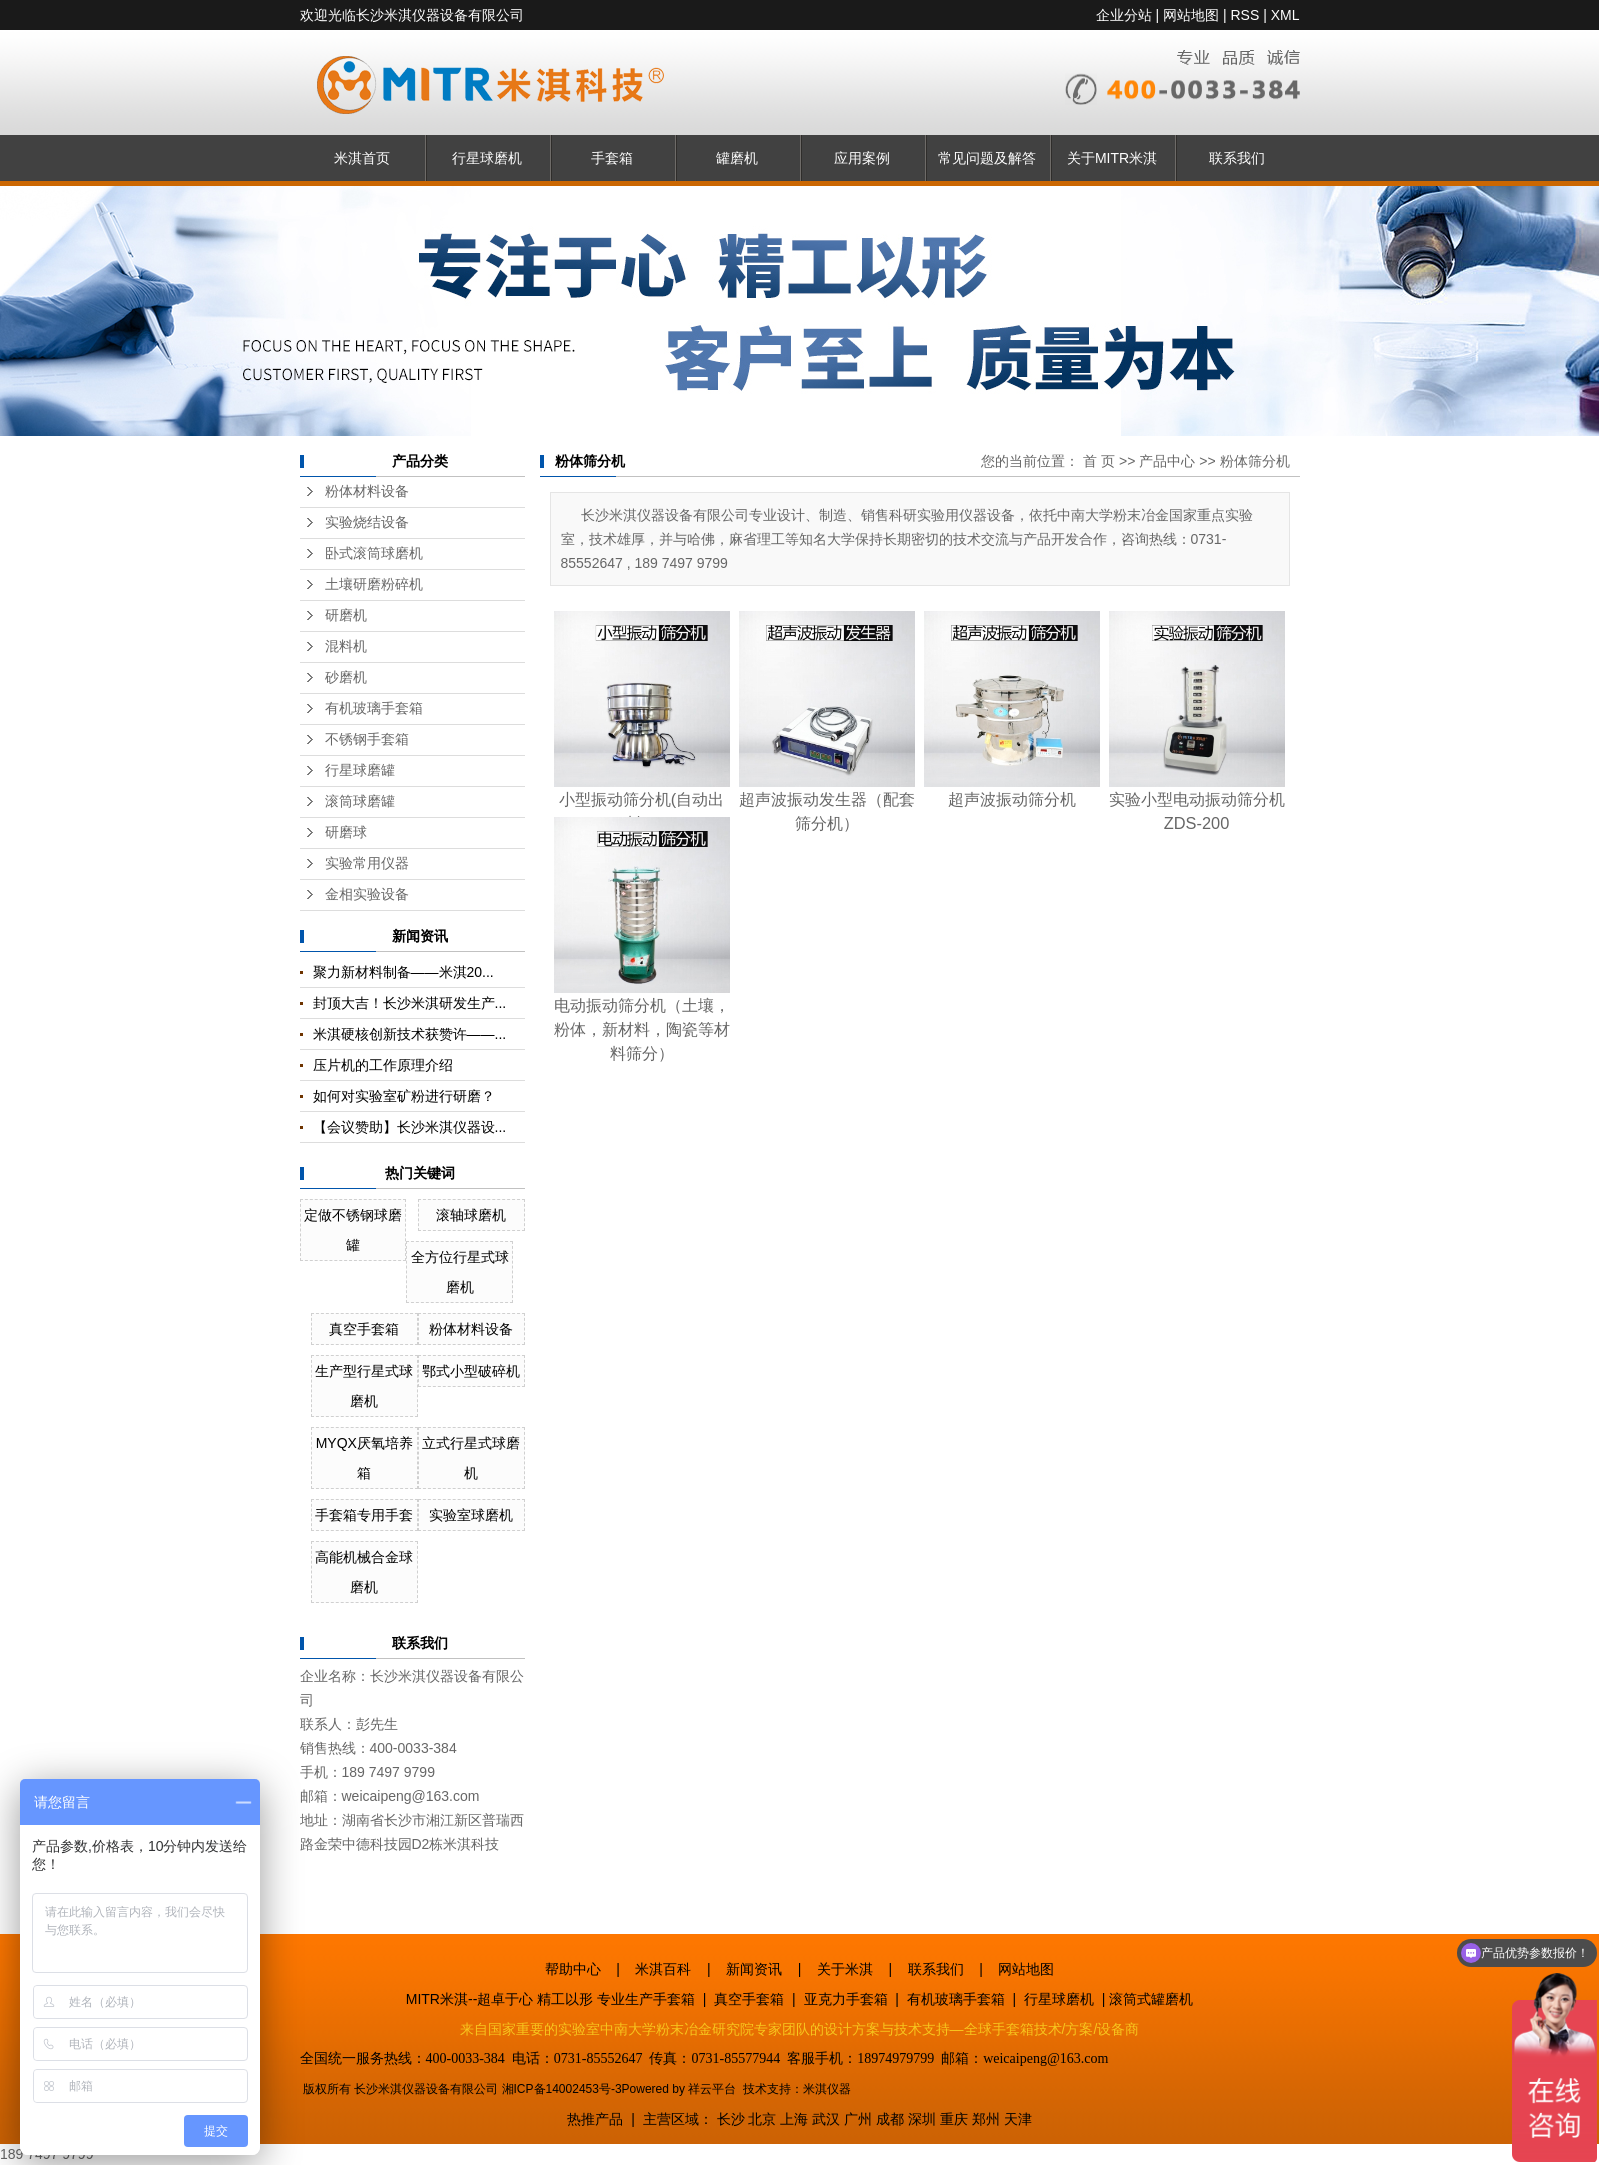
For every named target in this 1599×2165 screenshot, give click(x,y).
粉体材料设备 (367, 491)
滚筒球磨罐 (360, 801)
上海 (794, 2119)
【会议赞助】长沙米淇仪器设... (410, 1127)
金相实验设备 (367, 894)
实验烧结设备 (367, 522)
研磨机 (346, 615)
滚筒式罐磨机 (1151, 1999)
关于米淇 (845, 1969)
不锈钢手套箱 (367, 739)
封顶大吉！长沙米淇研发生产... (410, 1003)
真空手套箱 (364, 1329)
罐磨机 (737, 158)
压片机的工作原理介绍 (383, 1065)
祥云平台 (712, 2089)
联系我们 (1237, 158)
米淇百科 (663, 1969)
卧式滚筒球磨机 (374, 553)
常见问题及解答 (987, 158)
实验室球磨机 (471, 1515)
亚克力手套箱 (846, 1999)
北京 (762, 2119)
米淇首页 (362, 158)
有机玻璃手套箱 (374, 708)
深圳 (922, 2119)
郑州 (986, 2119)
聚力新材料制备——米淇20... (403, 972)
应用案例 (862, 158)
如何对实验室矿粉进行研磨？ (404, 1096)
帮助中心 (573, 1969)
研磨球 (346, 832)
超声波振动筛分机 (1012, 799)
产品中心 (1167, 461)
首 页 (1099, 461)
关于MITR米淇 (1112, 158)
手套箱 (612, 158)
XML (1285, 15)
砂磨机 (346, 677)
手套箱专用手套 (364, 1515)
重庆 (954, 2119)
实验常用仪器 (367, 863)
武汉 (826, 2119)
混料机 (346, 646)
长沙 (731, 2119)
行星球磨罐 (360, 770)
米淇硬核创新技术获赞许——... (410, 1034)
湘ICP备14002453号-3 (562, 2089)
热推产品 (595, 2119)
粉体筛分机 (1255, 461)
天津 (1018, 2119)
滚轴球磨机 (471, 1215)
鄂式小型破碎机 (471, 1371)
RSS (1244, 15)
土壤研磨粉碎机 (374, 584)
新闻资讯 (754, 1969)
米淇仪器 (827, 2089)
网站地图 (1191, 15)
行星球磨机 (487, 158)
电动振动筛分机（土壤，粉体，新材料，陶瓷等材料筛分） (642, 1029)
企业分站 (1124, 15)
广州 (858, 2119)
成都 (890, 2119)
